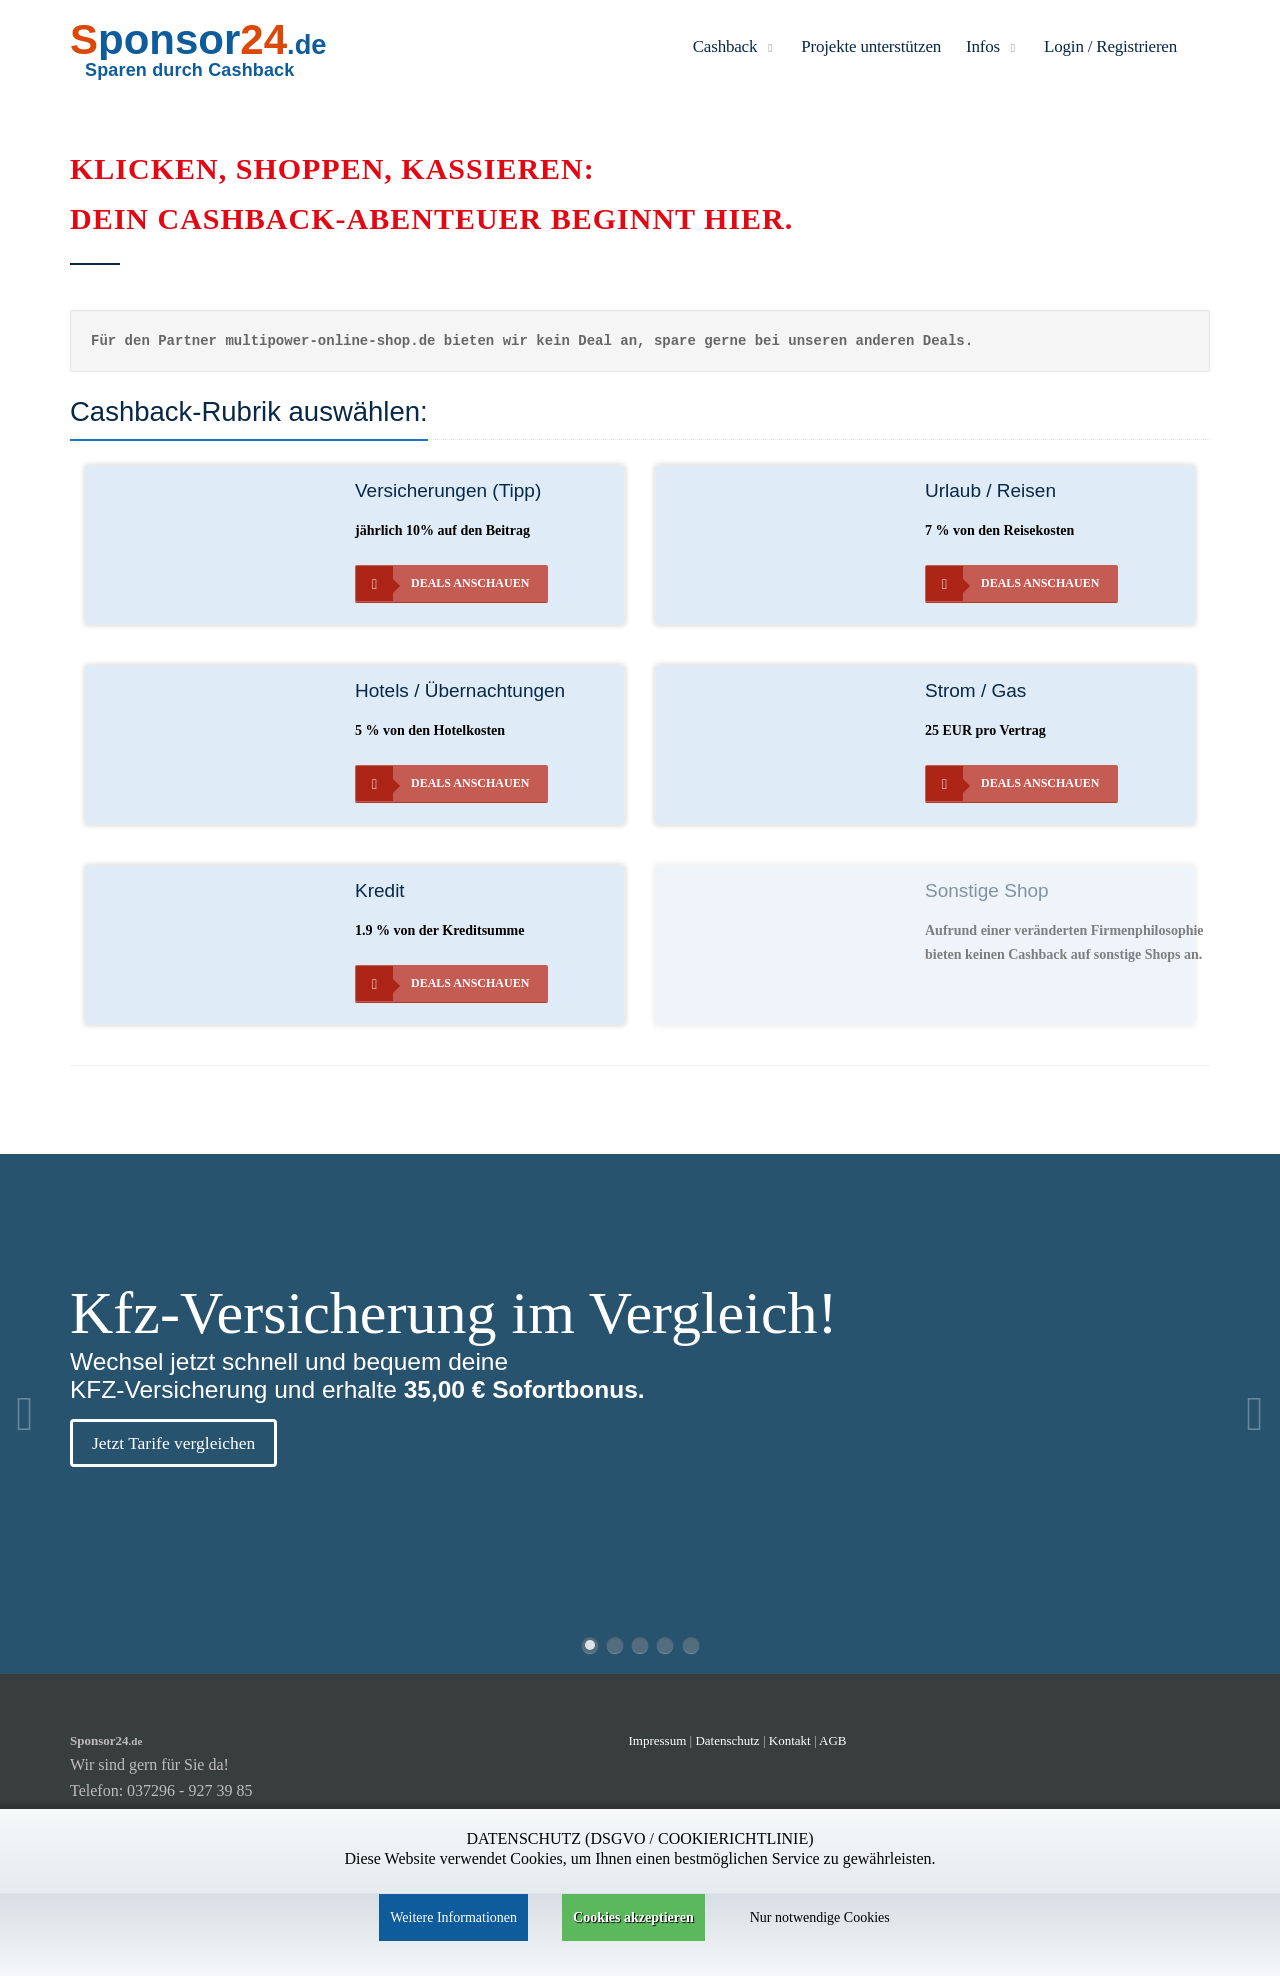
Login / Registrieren (1110, 46)
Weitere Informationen (453, 1917)
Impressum (658, 1740)
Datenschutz (727, 1740)
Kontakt (791, 1740)
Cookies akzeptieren (633, 1917)
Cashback (735, 46)
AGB (832, 1740)
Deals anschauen (442, 583)
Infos (992, 46)
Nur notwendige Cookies (820, 1917)
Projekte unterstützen (871, 46)
